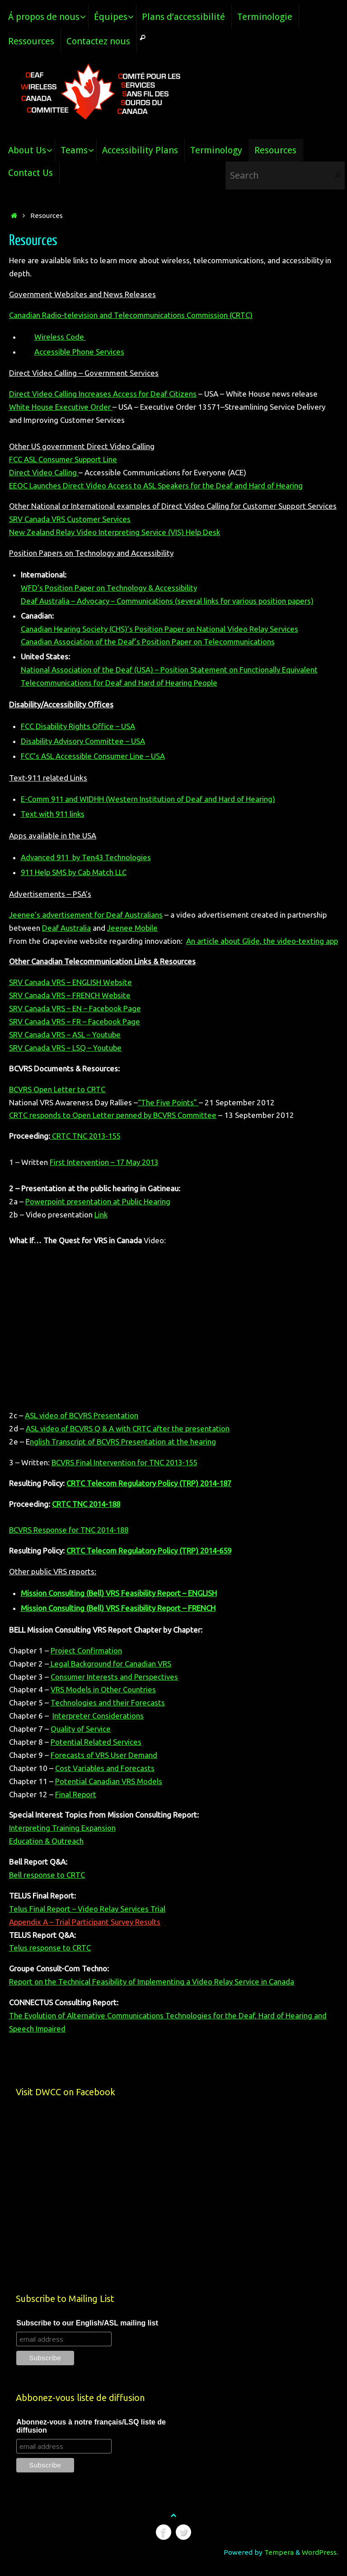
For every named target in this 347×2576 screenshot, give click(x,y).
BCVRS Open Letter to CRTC (57, 1102)
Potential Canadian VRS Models (108, 1794)
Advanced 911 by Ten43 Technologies (87, 857)
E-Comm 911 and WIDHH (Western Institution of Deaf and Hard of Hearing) (149, 799)
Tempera (279, 2565)
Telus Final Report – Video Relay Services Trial (88, 1922)
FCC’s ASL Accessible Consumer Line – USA (93, 756)
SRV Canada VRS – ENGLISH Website (71, 995)
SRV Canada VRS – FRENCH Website (70, 1008)
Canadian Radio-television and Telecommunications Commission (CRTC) (132, 315)
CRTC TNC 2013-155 (86, 1149)
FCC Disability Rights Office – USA (78, 726)
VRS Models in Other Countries (103, 1702)
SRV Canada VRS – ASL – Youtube (65, 1047)
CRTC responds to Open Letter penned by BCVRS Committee (114, 1128)
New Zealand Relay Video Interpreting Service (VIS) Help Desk (115, 532)
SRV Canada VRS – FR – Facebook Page (75, 1034)
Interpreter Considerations (98, 1728)
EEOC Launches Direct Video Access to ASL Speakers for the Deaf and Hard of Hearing (156, 485)
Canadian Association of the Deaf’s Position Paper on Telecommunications (148, 641)
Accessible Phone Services (79, 351)
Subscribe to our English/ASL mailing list (87, 2336)
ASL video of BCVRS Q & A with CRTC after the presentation (128, 1441)
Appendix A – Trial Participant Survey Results (86, 1935)
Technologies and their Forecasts (108, 1715)
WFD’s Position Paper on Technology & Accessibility (109, 587)
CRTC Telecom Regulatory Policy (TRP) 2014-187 (150, 1496)
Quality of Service (81, 1742)
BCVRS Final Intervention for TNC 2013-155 (126, 1475)
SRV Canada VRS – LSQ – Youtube (66, 1060)
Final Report (76, 1807)
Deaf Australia (66, 927)
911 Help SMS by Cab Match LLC (75, 872)
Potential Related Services (96, 1755)
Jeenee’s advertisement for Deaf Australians (86, 914)
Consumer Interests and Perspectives (115, 1689)
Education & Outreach (46, 1854)
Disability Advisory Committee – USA (84, 741)
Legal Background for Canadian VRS (110, 1676)
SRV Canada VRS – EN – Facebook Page (76, 1021)
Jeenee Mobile (132, 927)
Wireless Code (60, 336)
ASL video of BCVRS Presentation (82, 1428)
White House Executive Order (61, 406)
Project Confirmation (86, 1663)
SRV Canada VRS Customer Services (70, 519)
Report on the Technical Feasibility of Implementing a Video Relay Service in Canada (153, 1994)
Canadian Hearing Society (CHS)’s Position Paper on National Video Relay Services (160, 629)
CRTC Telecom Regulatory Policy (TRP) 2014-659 (150, 1563)
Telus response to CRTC (50, 1960)
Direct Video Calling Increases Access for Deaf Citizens (103, 393)
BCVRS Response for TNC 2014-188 (70, 1543)
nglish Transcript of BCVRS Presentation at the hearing (123, 1454)
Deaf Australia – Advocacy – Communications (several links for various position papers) (170, 601)
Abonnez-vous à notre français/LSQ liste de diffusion (91, 2439)
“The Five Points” (168, 1115)
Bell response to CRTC (47, 1888)
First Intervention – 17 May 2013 (106, 1175)
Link (101, 1227)
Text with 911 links (53, 814)
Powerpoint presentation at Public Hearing (98, 1214)
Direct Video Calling (44, 472)
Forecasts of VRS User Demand (104, 1768)
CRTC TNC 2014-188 (87, 1517)
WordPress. (320, 2565)
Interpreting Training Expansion (63, 1841)
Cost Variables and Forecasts (105, 1781)
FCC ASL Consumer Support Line (63, 459)
